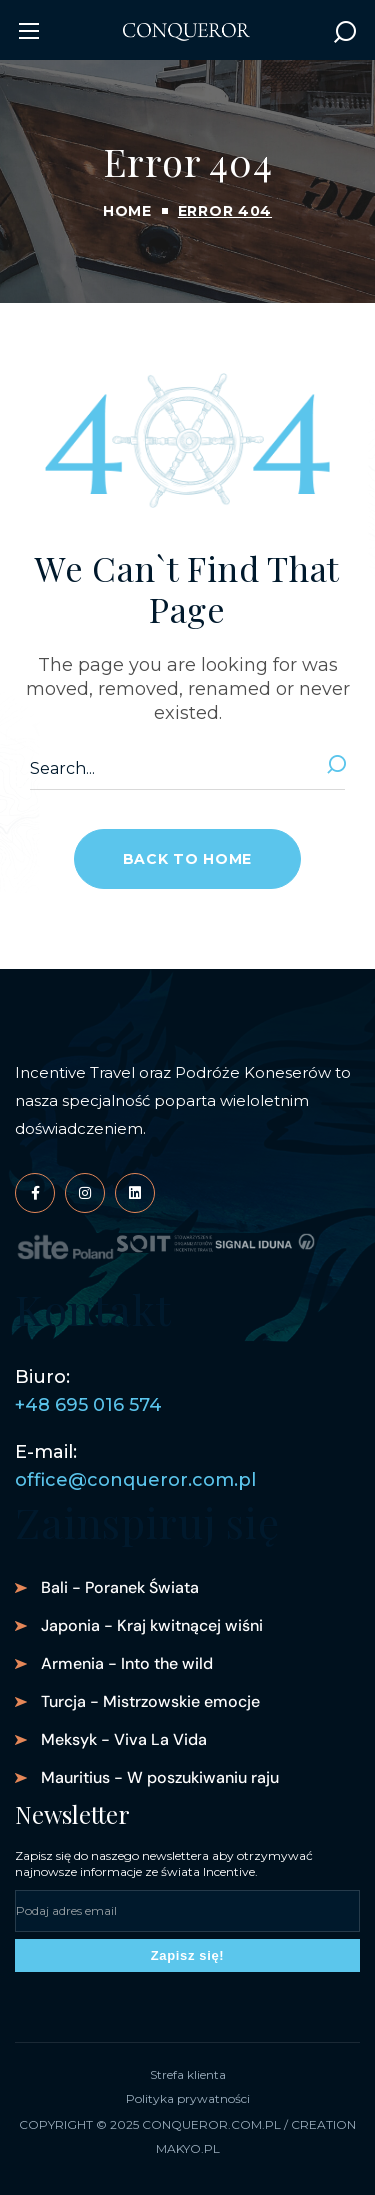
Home (127, 211)
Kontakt (93, 1309)
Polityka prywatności (188, 2098)
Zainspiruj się (147, 1522)
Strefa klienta (188, 2074)
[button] (345, 31)
